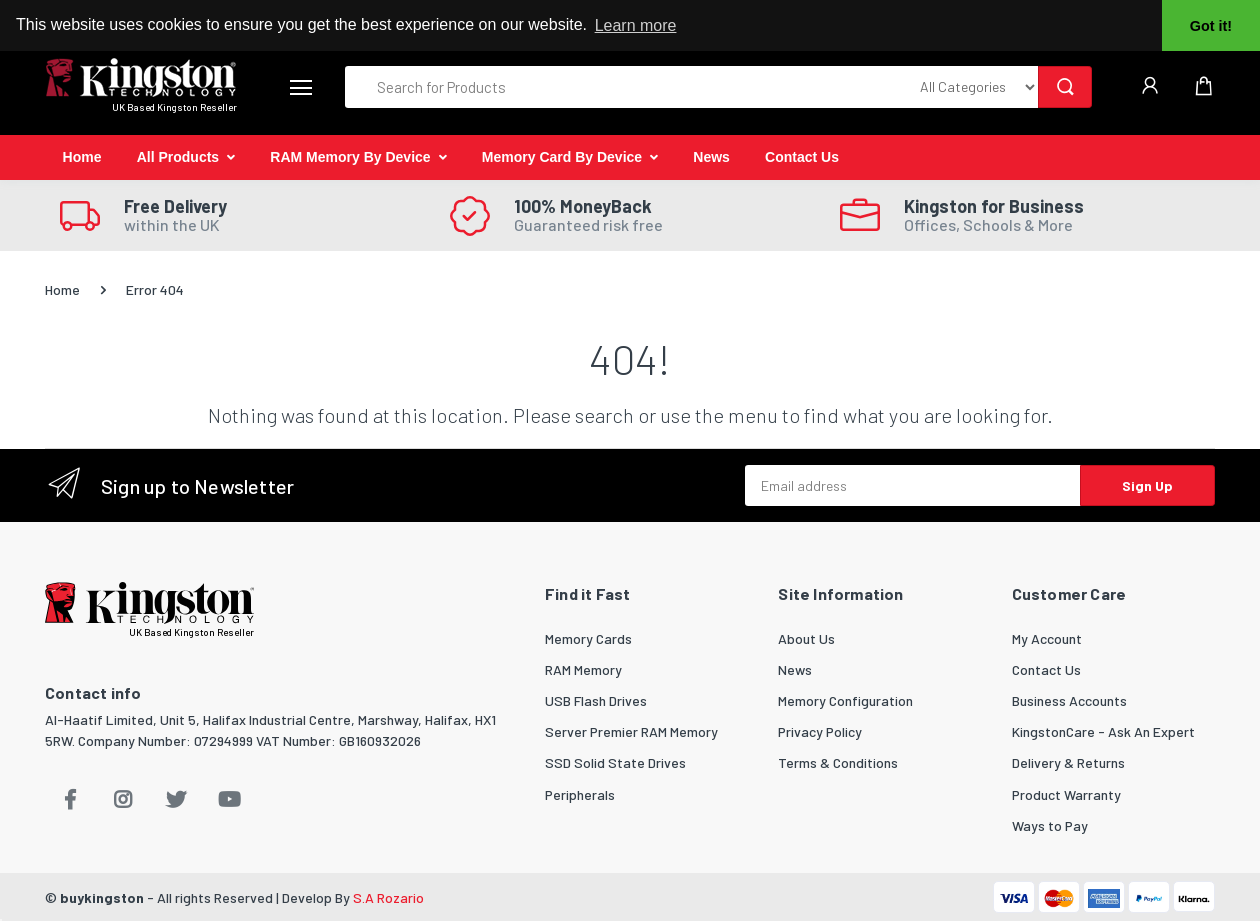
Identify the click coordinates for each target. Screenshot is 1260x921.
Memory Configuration (845, 700)
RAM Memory (583, 669)
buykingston (102, 897)
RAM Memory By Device (350, 157)
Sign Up (1147, 485)
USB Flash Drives (596, 700)
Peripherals (580, 794)
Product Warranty (1066, 794)
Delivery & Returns (1068, 762)
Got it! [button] (1211, 26)
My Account (1047, 638)
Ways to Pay (1050, 825)
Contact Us (802, 157)
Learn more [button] (636, 25)
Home (82, 157)
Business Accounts (1069, 700)
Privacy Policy (820, 731)
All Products (178, 157)
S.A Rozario (388, 897)
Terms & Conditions (838, 762)
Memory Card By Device (562, 157)
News (711, 157)
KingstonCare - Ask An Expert (1103, 731)
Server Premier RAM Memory (631, 731)
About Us (806, 638)
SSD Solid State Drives (615, 762)
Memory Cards (588, 638)
